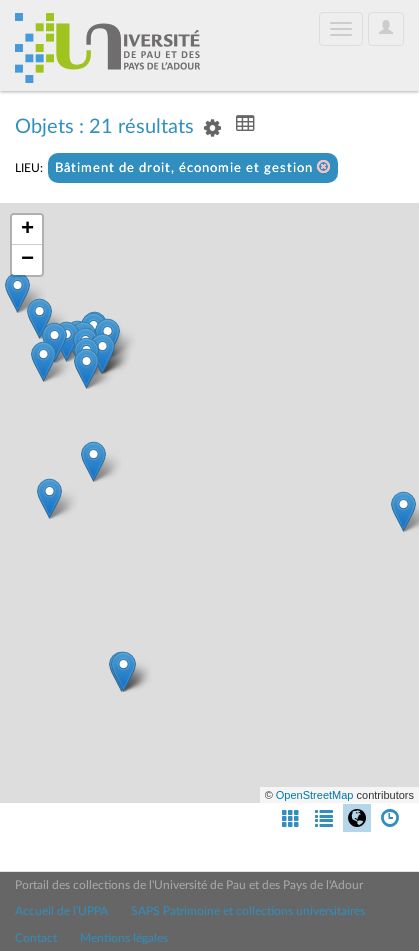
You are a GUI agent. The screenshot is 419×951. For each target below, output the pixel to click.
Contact (36, 938)
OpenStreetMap (315, 795)
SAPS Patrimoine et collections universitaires (248, 911)
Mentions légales (124, 938)
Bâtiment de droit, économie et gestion (193, 167)
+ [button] (27, 230)
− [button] (27, 260)
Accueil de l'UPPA (61, 911)
